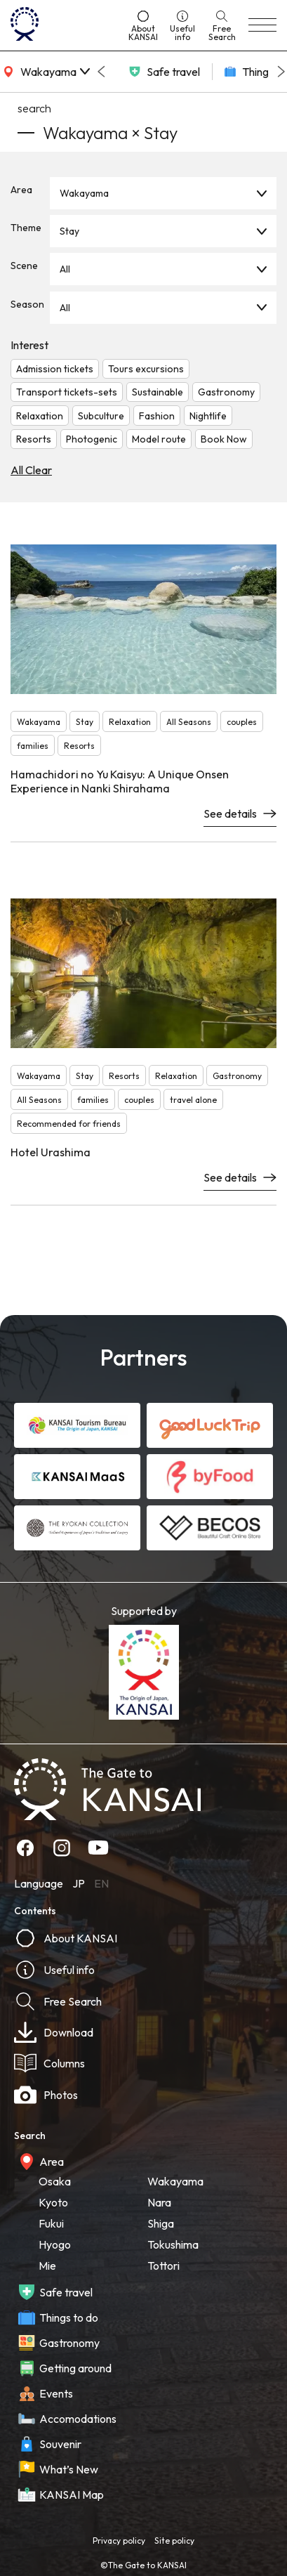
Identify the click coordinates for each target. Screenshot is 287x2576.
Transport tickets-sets (66, 392)
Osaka (55, 2181)
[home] (63, 25)
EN (101, 1883)
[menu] (262, 25)
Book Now (224, 439)
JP (78, 1883)
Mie (47, 2265)
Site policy (174, 2540)
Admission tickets (54, 368)
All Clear (31, 470)
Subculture (101, 416)
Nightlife (208, 416)
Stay (69, 231)
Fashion (157, 416)
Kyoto (53, 2202)
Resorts (33, 439)
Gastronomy (226, 392)
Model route (159, 439)
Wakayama (84, 193)
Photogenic (91, 439)
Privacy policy (119, 2540)
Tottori (163, 2265)
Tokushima (173, 2244)
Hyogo (55, 2244)
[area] (45, 71)
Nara (159, 2202)
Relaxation (39, 416)
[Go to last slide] (101, 71)
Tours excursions (146, 368)
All (65, 269)
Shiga (160, 2223)
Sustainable (157, 392)
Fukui (51, 2223)
